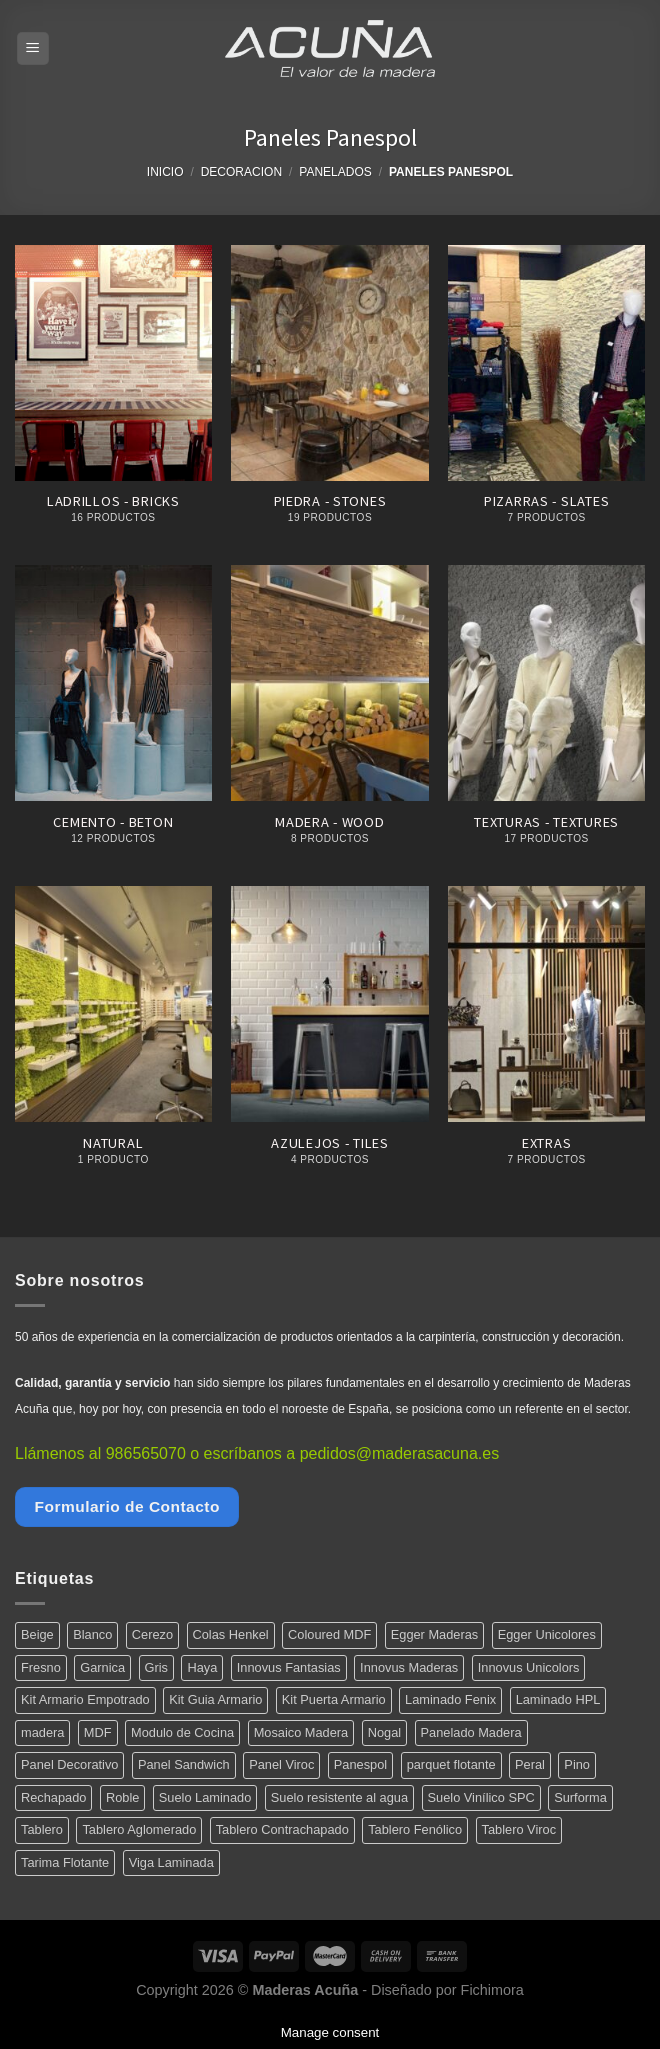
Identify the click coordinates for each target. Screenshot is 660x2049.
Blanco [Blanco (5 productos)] (92, 1634)
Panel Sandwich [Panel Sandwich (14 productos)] (184, 1764)
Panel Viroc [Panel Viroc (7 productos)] (281, 1764)
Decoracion (241, 172)
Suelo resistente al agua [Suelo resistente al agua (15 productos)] (339, 1797)
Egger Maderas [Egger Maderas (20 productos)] (435, 1634)
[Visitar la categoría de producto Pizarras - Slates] (546, 395)
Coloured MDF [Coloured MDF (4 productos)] (329, 1634)
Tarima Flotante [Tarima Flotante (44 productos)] (65, 1862)
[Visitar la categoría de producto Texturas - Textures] (546, 715)
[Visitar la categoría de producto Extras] (546, 1036)
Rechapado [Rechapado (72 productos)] (53, 1797)
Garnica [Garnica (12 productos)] (102, 1667)
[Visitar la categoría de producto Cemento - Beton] (113, 715)
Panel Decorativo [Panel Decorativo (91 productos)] (69, 1764)
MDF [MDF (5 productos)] (98, 1732)
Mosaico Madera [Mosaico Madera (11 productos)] (301, 1732)
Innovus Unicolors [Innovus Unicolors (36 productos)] (529, 1667)
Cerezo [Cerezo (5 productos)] (152, 1634)
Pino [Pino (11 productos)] (577, 1764)
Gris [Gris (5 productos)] (156, 1667)
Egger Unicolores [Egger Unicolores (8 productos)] (547, 1634)
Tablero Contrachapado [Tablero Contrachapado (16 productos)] (282, 1829)
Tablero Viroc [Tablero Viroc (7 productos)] (519, 1829)
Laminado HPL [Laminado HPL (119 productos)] (558, 1699)
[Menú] (33, 48)
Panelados (335, 172)
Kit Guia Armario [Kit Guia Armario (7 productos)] (215, 1699)
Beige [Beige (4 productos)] (37, 1634)
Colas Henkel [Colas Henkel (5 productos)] (231, 1634)
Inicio (165, 172)
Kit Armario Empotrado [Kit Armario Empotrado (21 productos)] (85, 1699)
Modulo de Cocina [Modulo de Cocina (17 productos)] (182, 1732)
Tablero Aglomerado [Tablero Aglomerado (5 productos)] (139, 1829)
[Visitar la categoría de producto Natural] (113, 1036)
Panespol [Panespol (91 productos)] (360, 1764)
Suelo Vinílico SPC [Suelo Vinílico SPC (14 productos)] (481, 1797)
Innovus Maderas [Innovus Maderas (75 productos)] (409, 1667)
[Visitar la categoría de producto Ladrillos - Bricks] (113, 395)
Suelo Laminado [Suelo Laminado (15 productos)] (205, 1797)
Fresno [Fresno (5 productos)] (41, 1667)
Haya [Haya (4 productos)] (202, 1667)
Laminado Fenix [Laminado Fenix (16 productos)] (450, 1699)
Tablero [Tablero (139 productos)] (42, 1829)
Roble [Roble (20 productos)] (122, 1797)
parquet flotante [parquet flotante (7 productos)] (451, 1764)
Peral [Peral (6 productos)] (530, 1764)
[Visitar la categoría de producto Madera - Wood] (329, 715)
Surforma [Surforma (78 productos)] (580, 1797)
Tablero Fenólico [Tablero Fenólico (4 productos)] (415, 1829)
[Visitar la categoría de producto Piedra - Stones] (329, 395)
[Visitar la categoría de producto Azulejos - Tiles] (329, 1036)
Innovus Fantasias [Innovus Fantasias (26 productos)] (289, 1667)
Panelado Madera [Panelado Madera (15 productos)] (471, 1732)
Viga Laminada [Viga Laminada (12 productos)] (171, 1862)
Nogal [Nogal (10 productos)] (384, 1732)
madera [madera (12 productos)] (42, 1732)
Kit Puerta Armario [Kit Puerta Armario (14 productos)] (334, 1699)
